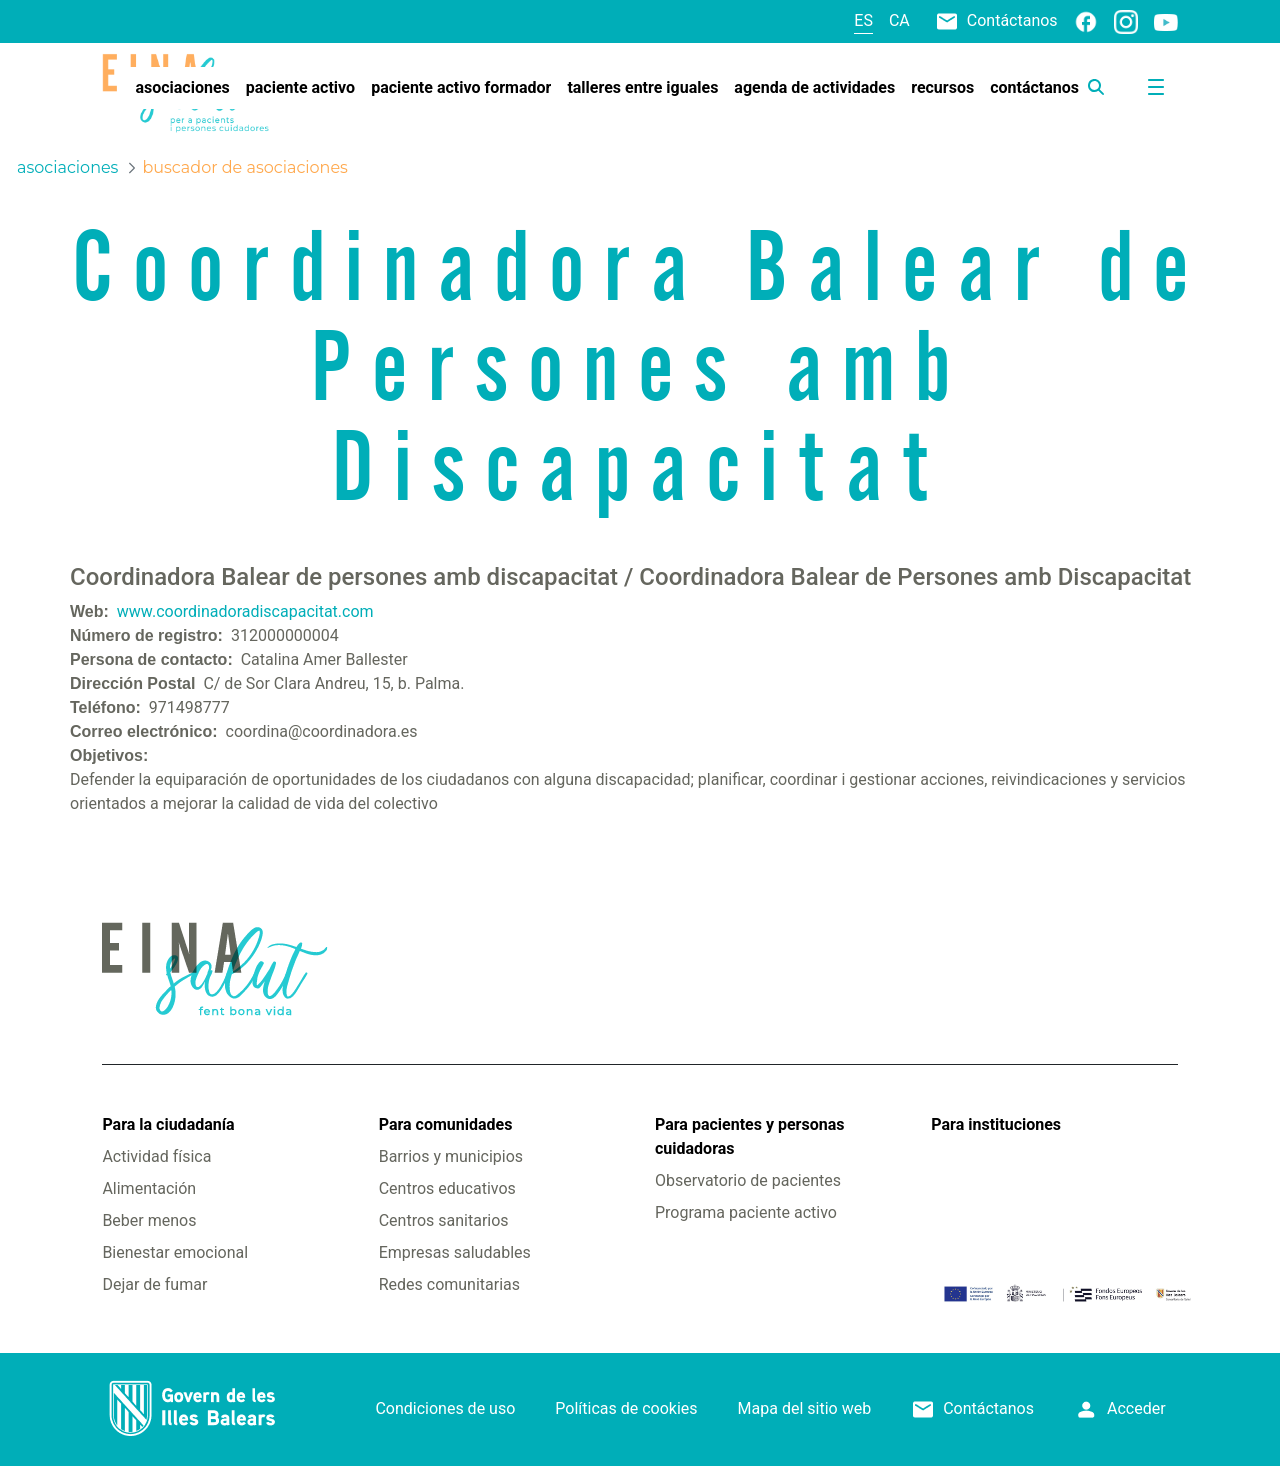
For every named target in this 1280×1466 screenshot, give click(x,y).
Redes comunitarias (449, 1284)
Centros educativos (447, 1188)
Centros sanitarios (444, 1220)
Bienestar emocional (175, 1252)
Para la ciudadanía (168, 1124)
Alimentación (149, 1188)
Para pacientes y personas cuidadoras (749, 1136)
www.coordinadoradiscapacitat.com (245, 611)
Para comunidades (446, 1124)
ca (899, 20)
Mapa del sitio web (805, 1408)
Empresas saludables (455, 1252)
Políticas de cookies (626, 1408)
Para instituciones (996, 1124)
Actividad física (156, 1156)
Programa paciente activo (746, 1212)
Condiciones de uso (445, 1408)
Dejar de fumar (154, 1284)
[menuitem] (182, 88)
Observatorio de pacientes (748, 1180)
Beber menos (149, 1220)
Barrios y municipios (451, 1156)
